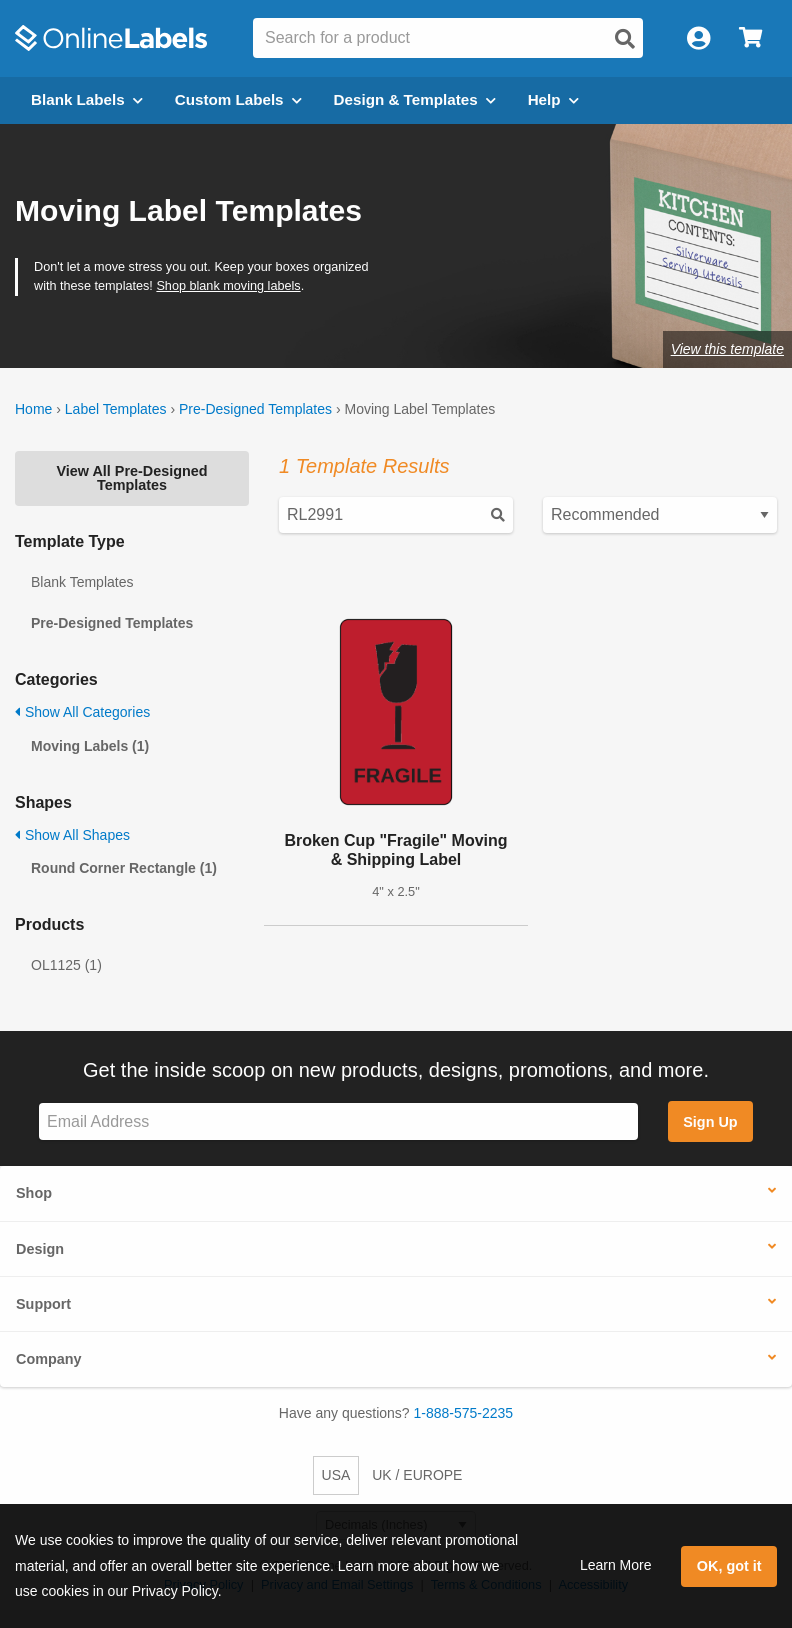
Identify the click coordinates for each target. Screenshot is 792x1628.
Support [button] (43, 1304)
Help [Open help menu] (553, 99)
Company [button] (49, 1359)
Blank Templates (82, 582)
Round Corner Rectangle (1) (124, 868)
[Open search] (625, 39)
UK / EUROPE (417, 1475)
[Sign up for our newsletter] (338, 1121)
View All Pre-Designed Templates (131, 478)
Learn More (616, 1565)
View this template (727, 349)
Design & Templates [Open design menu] (415, 99)
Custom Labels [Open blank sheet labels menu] (238, 99)
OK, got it (729, 1566)
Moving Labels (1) (90, 746)
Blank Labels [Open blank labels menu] (87, 99)
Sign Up (710, 1122)
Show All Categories (82, 712)
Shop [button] (34, 1193)
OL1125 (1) (66, 965)
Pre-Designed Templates (255, 409)
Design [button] (40, 1249)
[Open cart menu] (750, 38)
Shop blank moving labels (228, 286)
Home (33, 409)
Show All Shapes (72, 835)
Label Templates (116, 409)
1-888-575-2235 (464, 1413)
